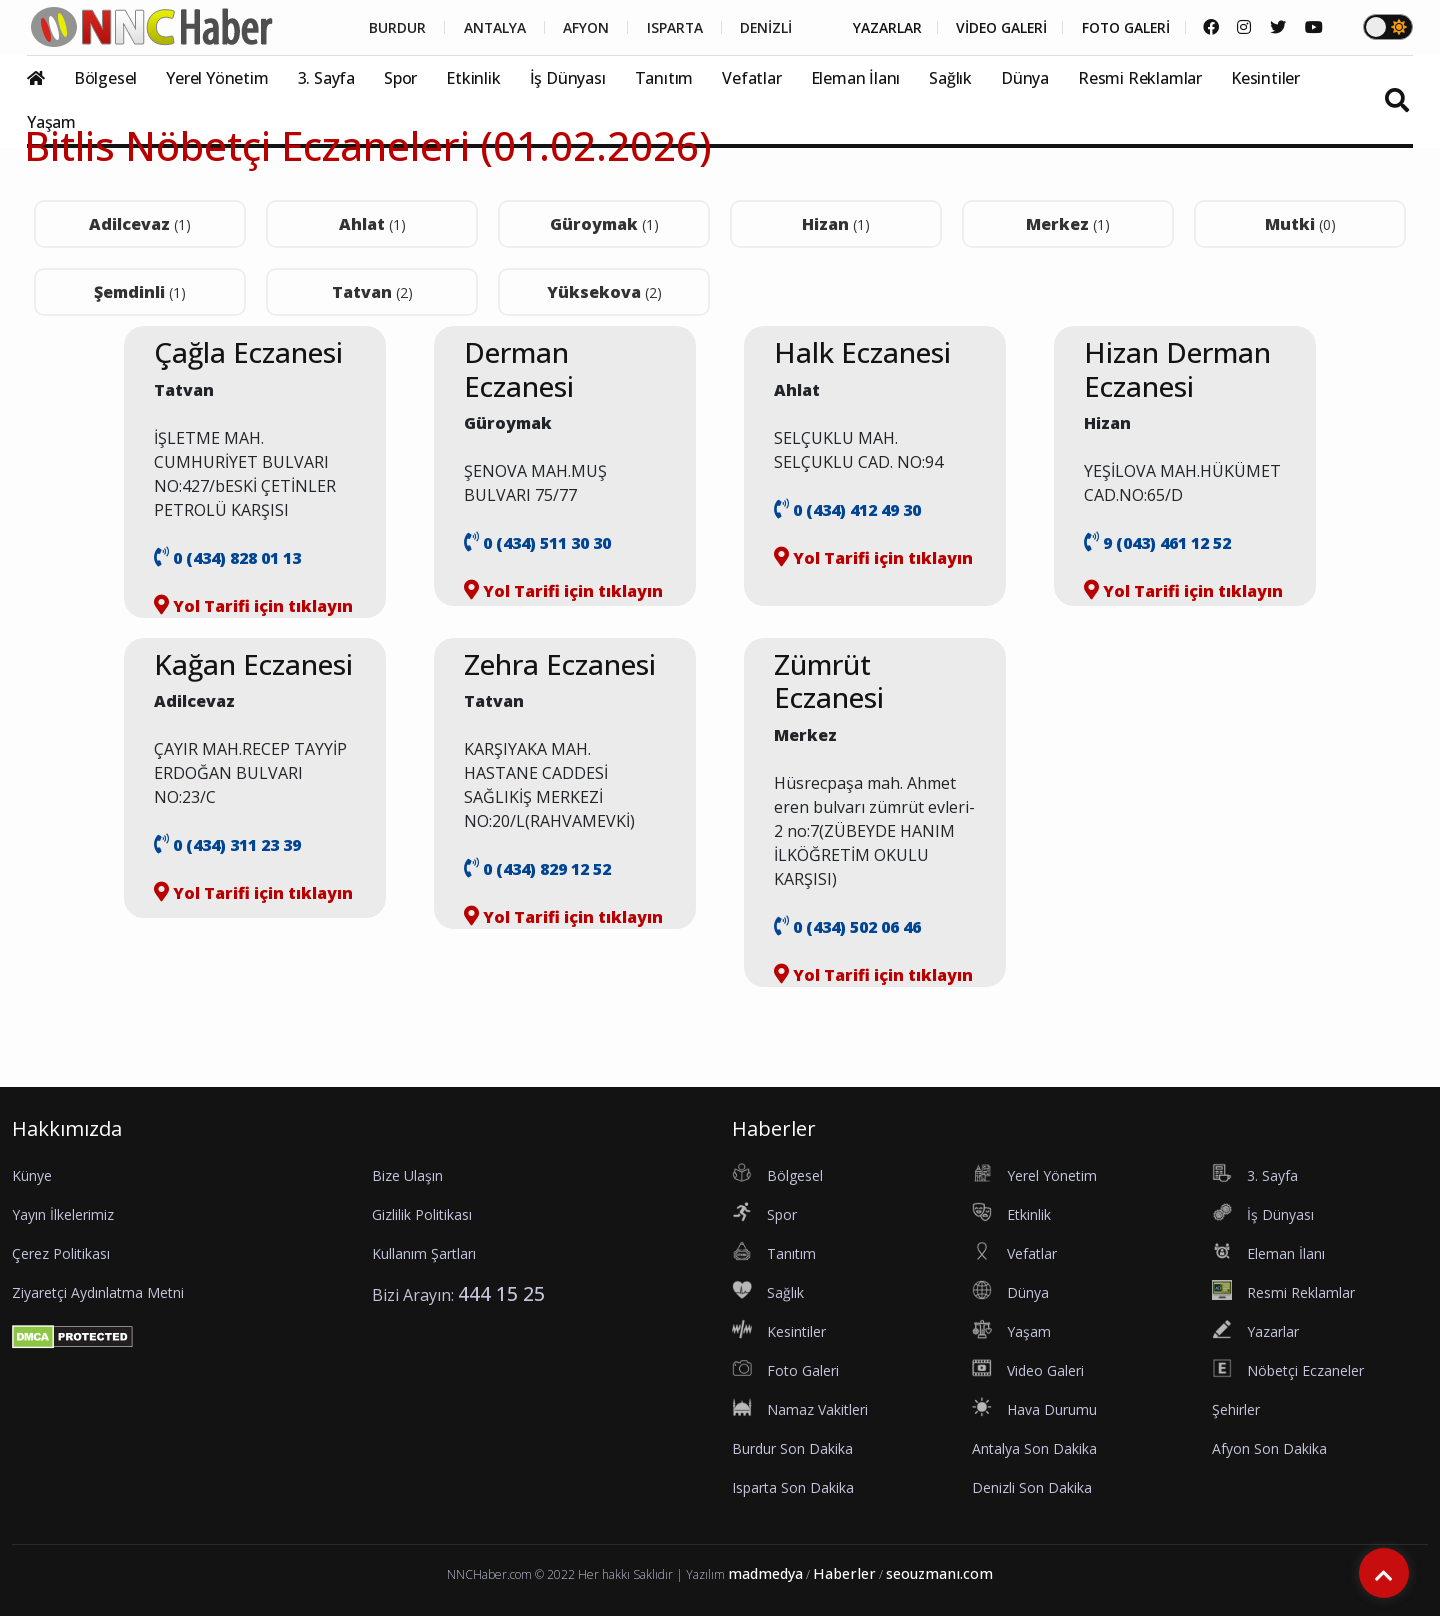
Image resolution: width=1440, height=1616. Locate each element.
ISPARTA (666, 28)
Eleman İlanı (856, 78)
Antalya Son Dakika (1034, 1448)
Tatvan (372, 292)
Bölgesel (105, 78)
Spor (400, 78)
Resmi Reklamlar (1140, 78)
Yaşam (51, 122)
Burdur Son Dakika (792, 1448)
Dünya (1025, 78)
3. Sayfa (326, 78)
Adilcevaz (140, 224)
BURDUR (386, 28)
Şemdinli (140, 292)
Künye (32, 1175)
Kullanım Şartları (424, 1253)
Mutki (1300, 224)
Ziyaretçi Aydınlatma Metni (98, 1292)
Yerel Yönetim (217, 78)
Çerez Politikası (61, 1253)
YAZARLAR (881, 28)
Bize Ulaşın (407, 1175)
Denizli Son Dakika (1032, 1487)
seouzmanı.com (939, 1573)
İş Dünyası (568, 78)
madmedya (765, 1573)
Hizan (836, 224)
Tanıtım (664, 78)
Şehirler (1236, 1409)
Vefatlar (751, 78)
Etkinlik (473, 78)
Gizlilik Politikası (422, 1214)
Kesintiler (1265, 78)
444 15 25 (501, 1293)
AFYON (577, 28)
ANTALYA (484, 28)
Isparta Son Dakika (793, 1487)
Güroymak (604, 224)
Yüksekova (604, 292)
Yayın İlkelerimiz (63, 1214)
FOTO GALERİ (1124, 28)
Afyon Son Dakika (1269, 1448)
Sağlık (950, 78)
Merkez (1068, 224)
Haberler (844, 1573)
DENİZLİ (759, 28)
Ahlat (372, 224)
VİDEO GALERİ (997, 28)
